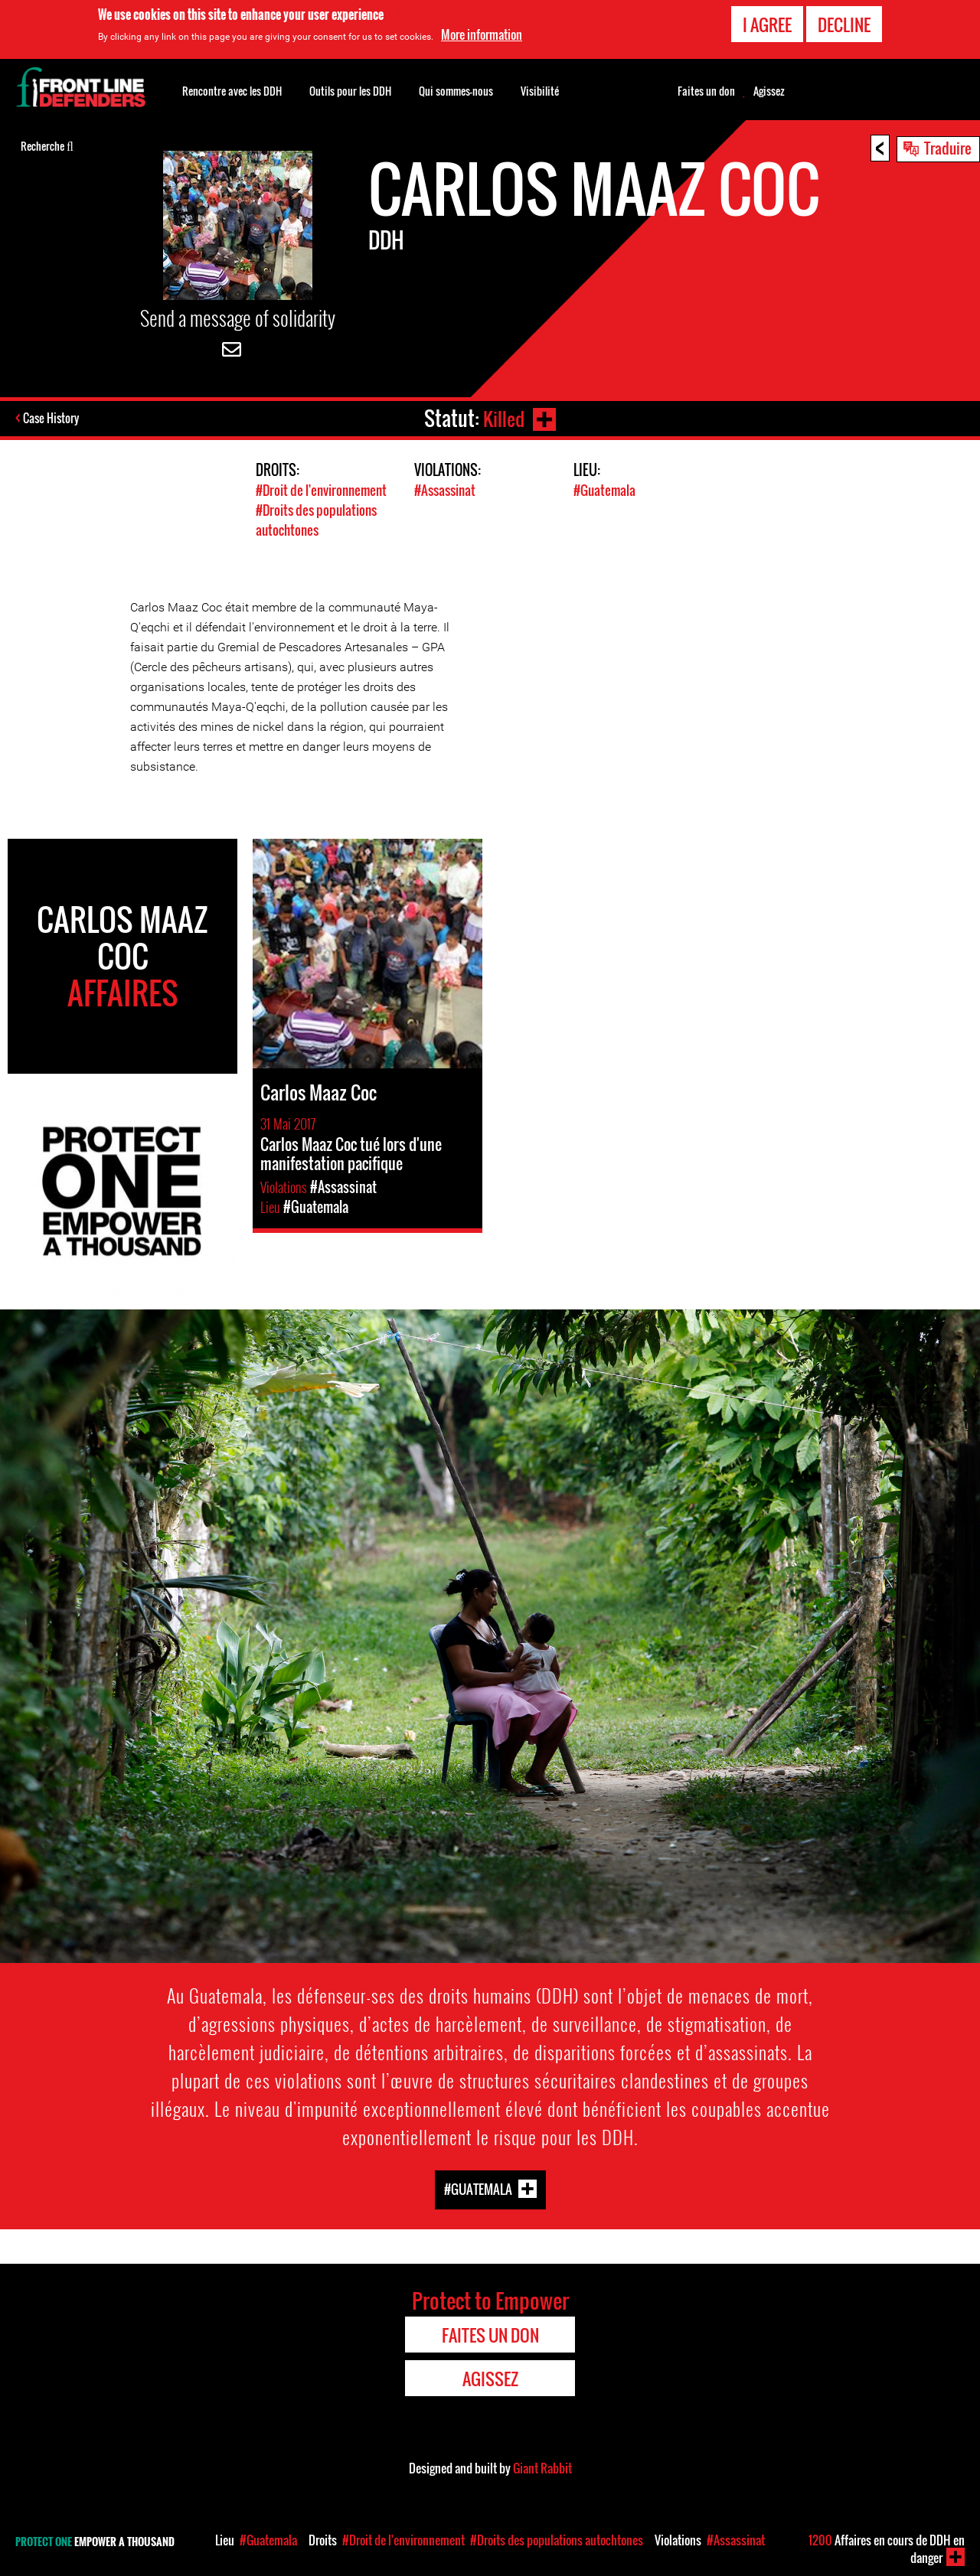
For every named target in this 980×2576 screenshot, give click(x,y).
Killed (502, 418)
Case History (52, 418)
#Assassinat (444, 490)
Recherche (47, 145)
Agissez (769, 91)
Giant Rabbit (542, 2466)
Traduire (948, 147)
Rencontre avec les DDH (232, 91)
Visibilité (540, 91)
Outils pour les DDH (350, 91)
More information (481, 33)
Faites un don (706, 91)
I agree (767, 23)
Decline (844, 23)
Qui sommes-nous (456, 91)
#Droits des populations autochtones (316, 519)
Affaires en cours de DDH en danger (886, 2549)
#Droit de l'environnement (321, 490)
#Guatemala (604, 490)
